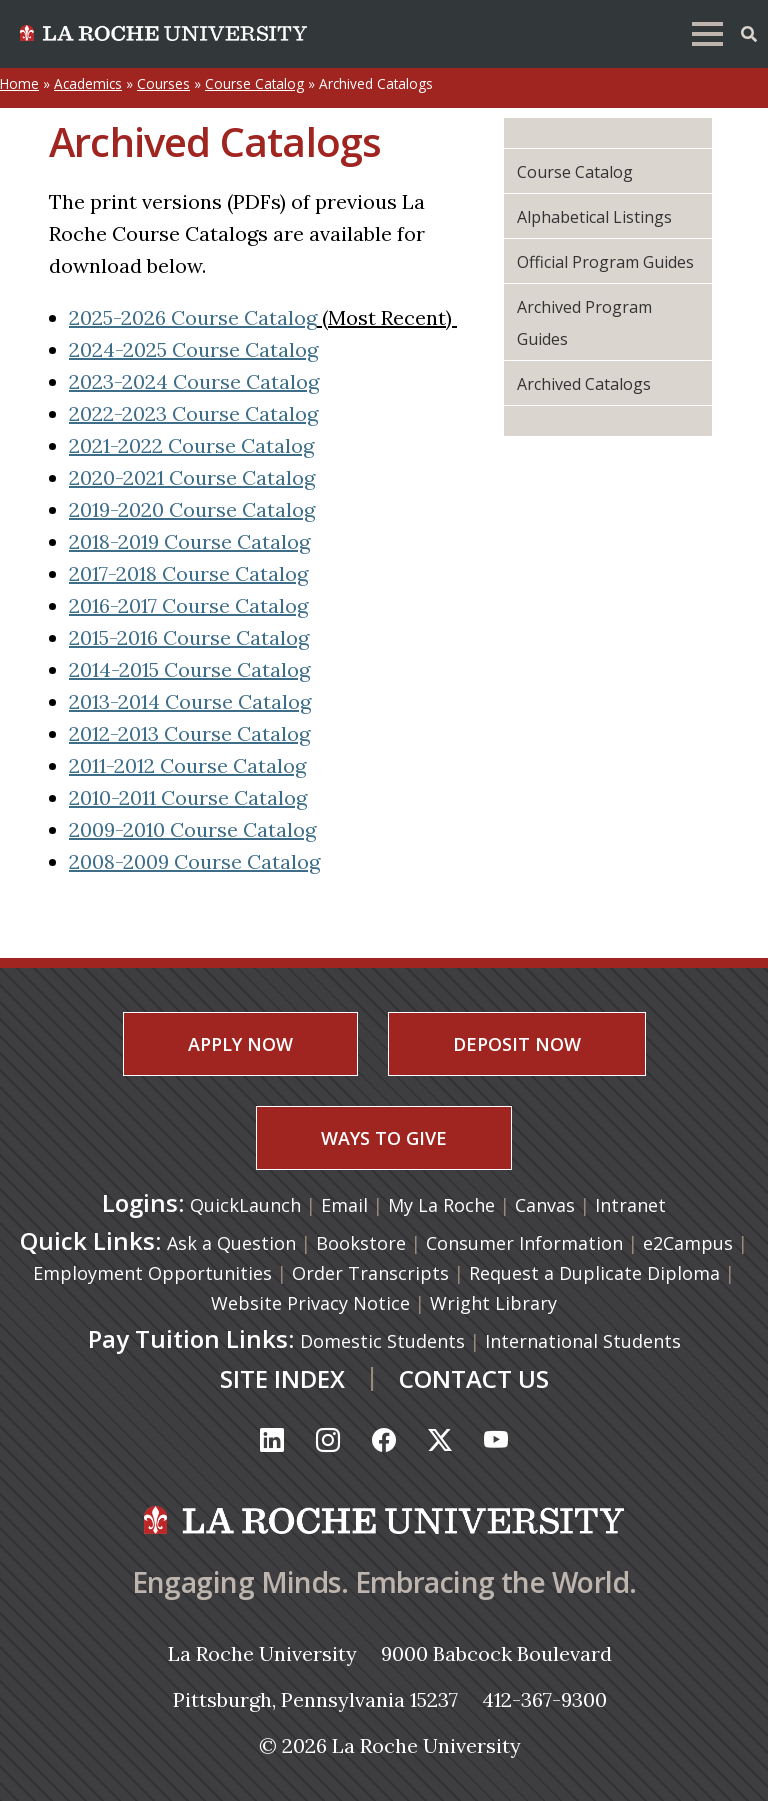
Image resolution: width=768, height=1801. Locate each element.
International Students (583, 1341)
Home (19, 83)
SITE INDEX (282, 1378)
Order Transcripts (370, 1273)
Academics (88, 83)
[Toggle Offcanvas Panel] (749, 32)
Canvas (547, 1205)
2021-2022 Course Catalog (191, 445)
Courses (163, 83)
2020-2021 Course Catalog (192, 477)
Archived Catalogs (584, 384)
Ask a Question (231, 1243)
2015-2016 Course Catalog (189, 637)
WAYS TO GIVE (384, 1138)
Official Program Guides (605, 262)
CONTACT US (474, 1378)
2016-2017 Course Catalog (188, 605)
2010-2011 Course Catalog (188, 797)
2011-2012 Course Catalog (187, 765)
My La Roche (444, 1205)
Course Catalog (254, 83)
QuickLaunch (245, 1205)
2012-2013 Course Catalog (189, 733)
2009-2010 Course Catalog (192, 829)
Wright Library (493, 1303)
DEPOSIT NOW (517, 1044)
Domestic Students (382, 1341)
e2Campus (688, 1243)
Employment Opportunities (152, 1273)
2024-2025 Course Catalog (193, 349)
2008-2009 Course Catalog (194, 861)
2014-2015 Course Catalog (189, 669)
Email (347, 1205)
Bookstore (361, 1243)
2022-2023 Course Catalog (193, 413)
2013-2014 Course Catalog (190, 701)
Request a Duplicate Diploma (594, 1273)
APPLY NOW (240, 1044)
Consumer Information (524, 1243)
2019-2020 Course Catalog (192, 509)
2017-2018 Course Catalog (188, 573)
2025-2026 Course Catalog (193, 317)
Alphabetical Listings (594, 217)
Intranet (630, 1205)
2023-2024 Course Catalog (194, 381)
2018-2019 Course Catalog (189, 541)
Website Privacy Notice (310, 1303)
